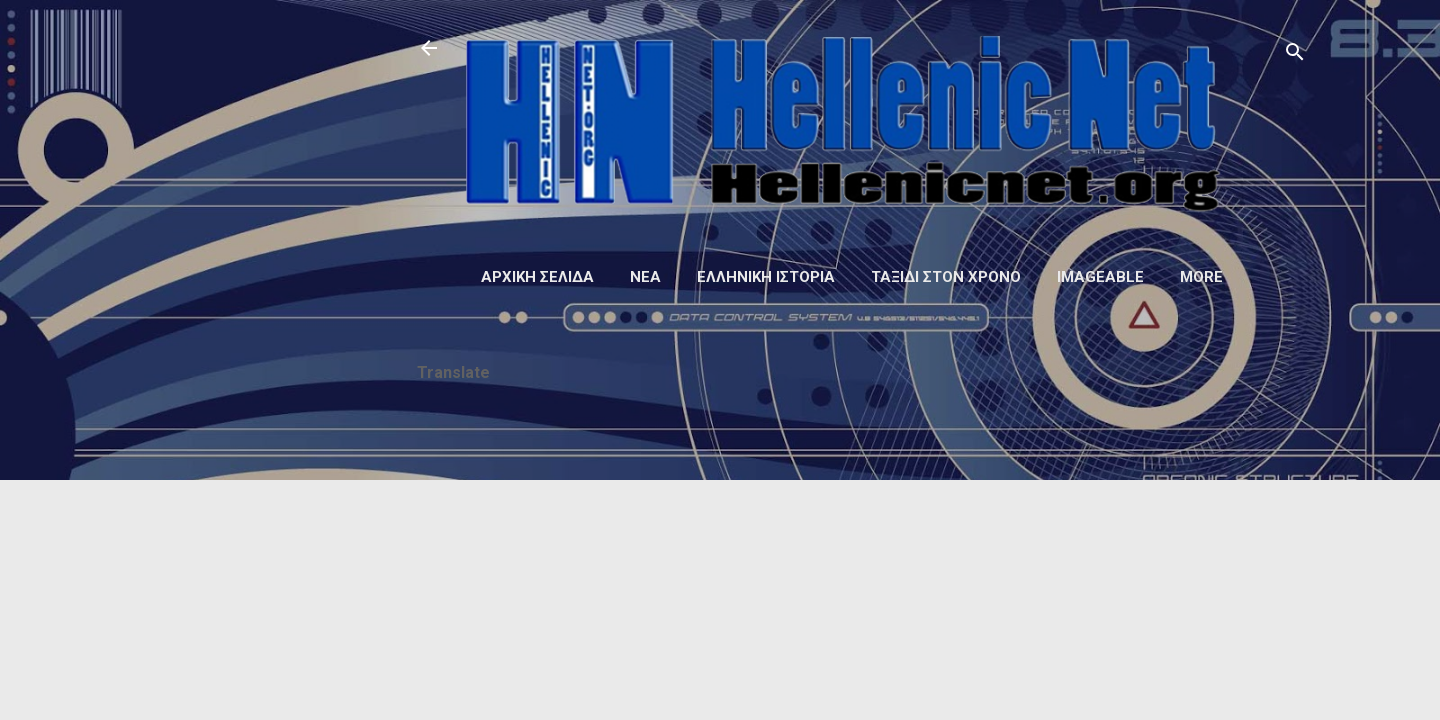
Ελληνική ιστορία (766, 277)
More (1201, 277)
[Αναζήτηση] (1295, 54)
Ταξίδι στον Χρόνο (946, 277)
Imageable (1100, 277)
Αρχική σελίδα (537, 277)
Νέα (645, 277)
